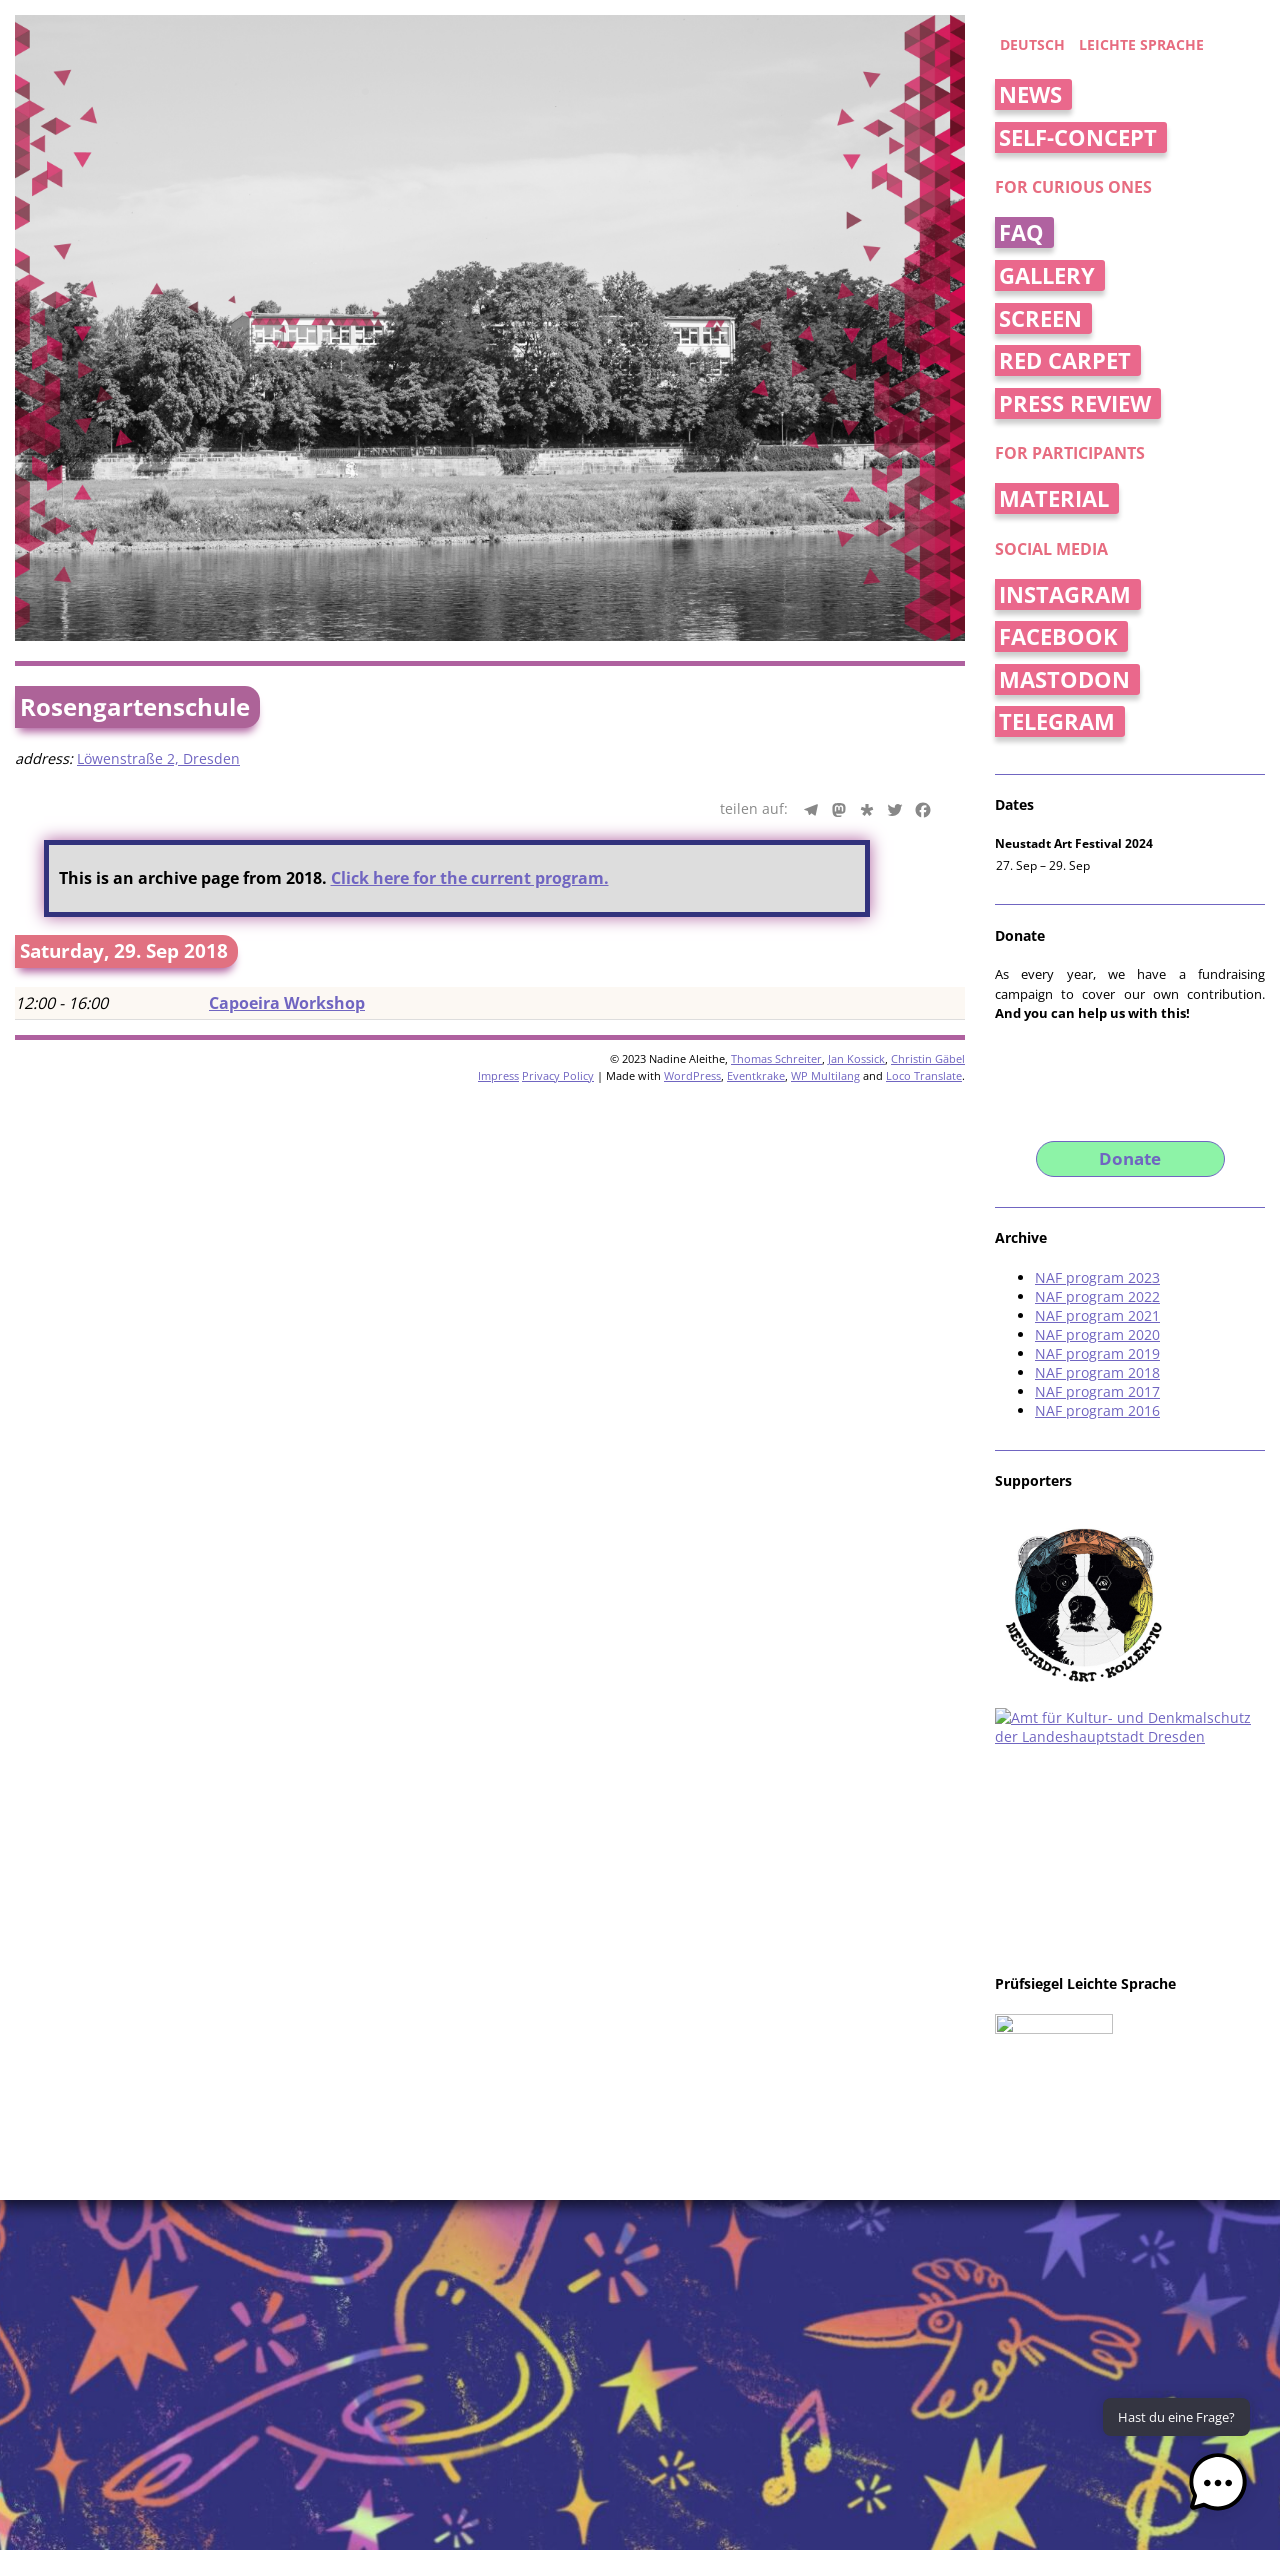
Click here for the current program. (470, 878)
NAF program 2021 (1097, 1315)
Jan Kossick (856, 1058)
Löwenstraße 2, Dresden (158, 758)
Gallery (1047, 275)
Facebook (1058, 636)
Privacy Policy (558, 1075)
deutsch (1032, 44)
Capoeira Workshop (287, 1003)
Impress (498, 1075)
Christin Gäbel (928, 1058)
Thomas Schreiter (776, 1058)
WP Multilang (825, 1075)
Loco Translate (924, 1075)
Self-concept (1078, 137)
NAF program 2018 (1097, 1372)
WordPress (692, 1075)
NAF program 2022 (1097, 1296)
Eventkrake (756, 1075)
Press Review (1075, 403)
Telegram (1057, 721)
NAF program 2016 (1097, 1410)
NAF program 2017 (1097, 1391)
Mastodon (1064, 679)
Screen (1040, 318)
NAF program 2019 (1097, 1353)
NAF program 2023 (1097, 1277)
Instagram (1065, 594)
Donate (1130, 1158)
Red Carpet (1065, 360)
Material (1054, 498)
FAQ (1021, 232)
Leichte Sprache (1141, 44)
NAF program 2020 (1097, 1334)
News (1030, 94)
